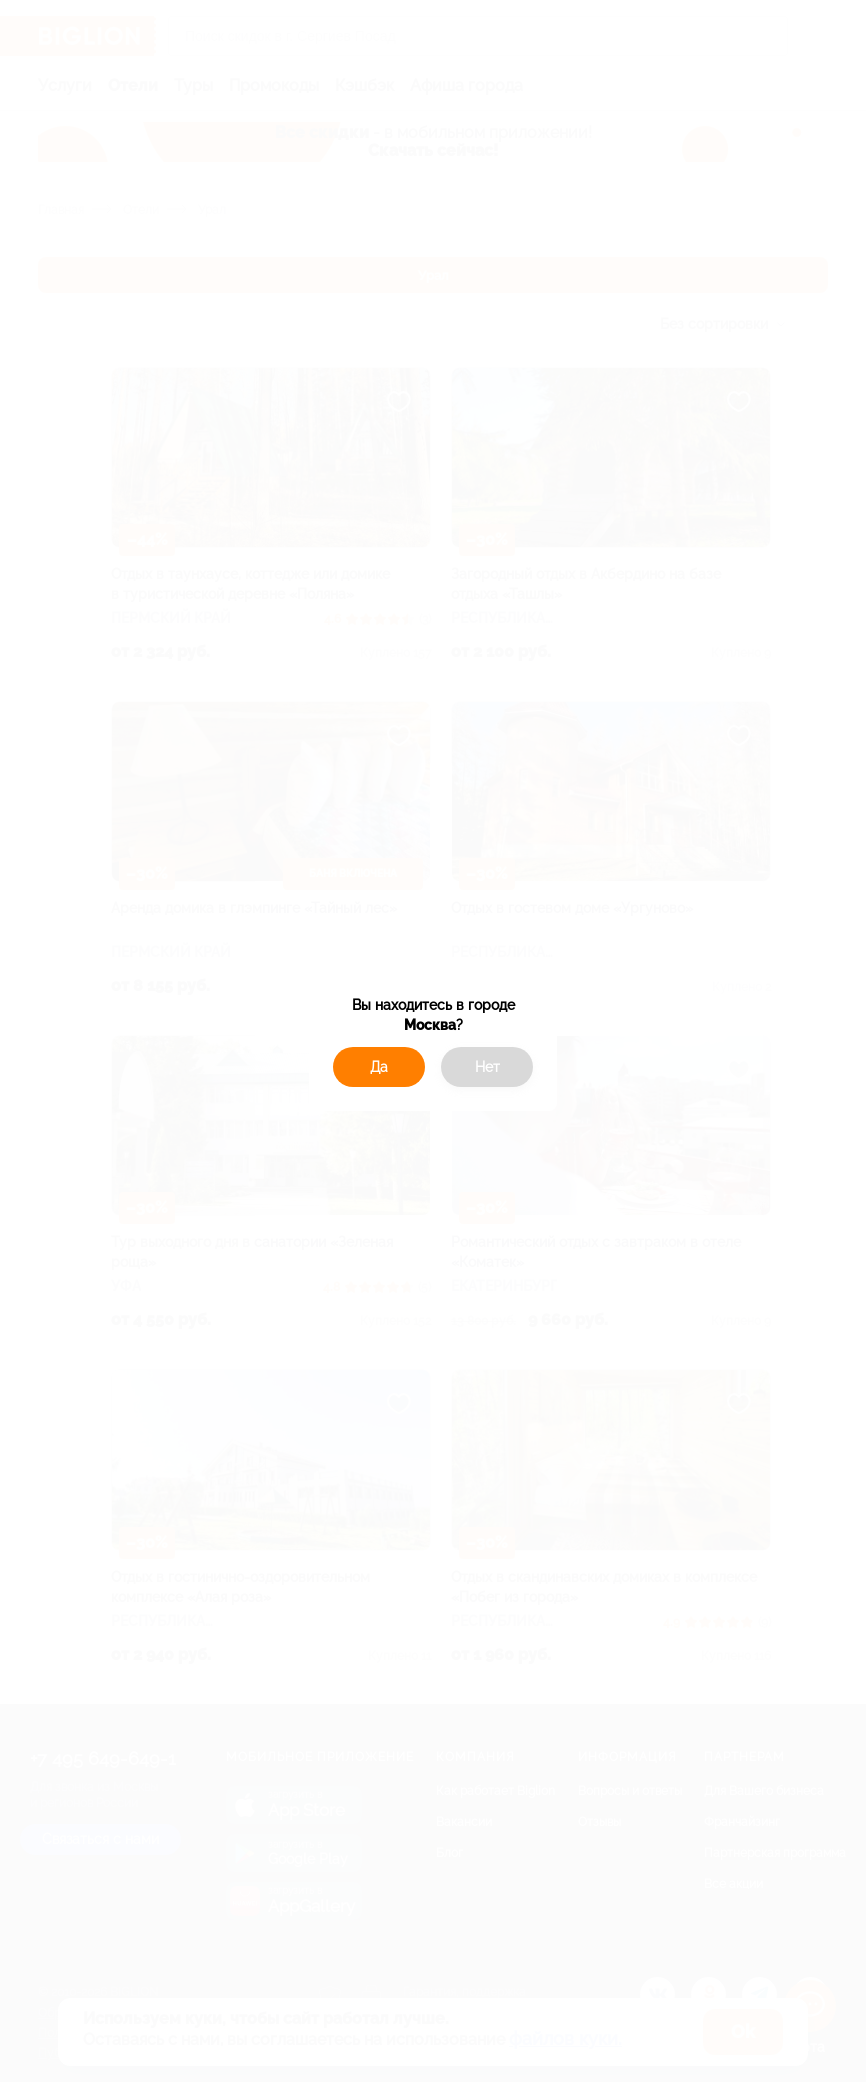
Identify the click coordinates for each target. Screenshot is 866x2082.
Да (379, 1067)
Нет (487, 1067)
